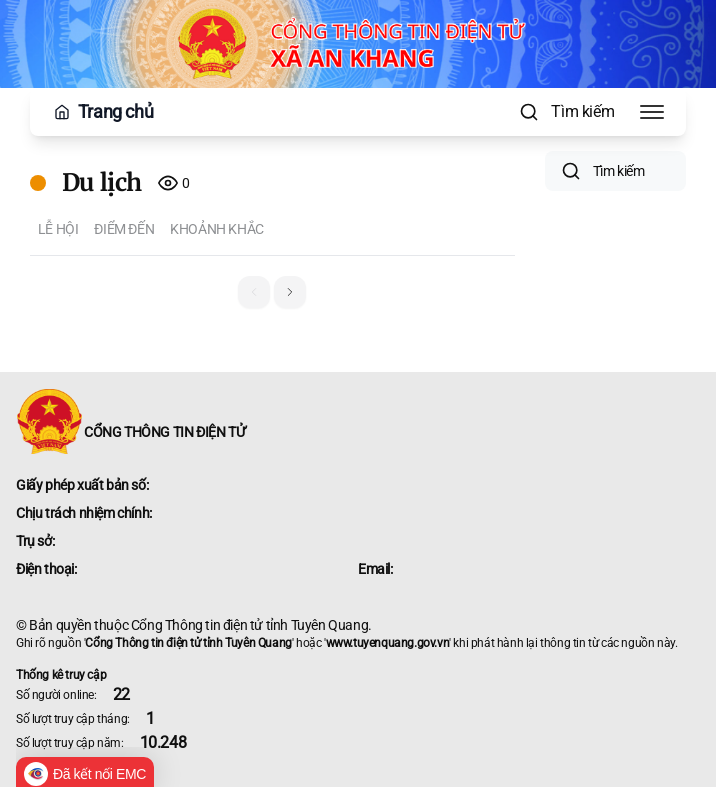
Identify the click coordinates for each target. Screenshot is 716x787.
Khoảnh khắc (217, 229)
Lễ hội (58, 229)
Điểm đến (124, 229)
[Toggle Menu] (652, 112)
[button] (290, 292)
